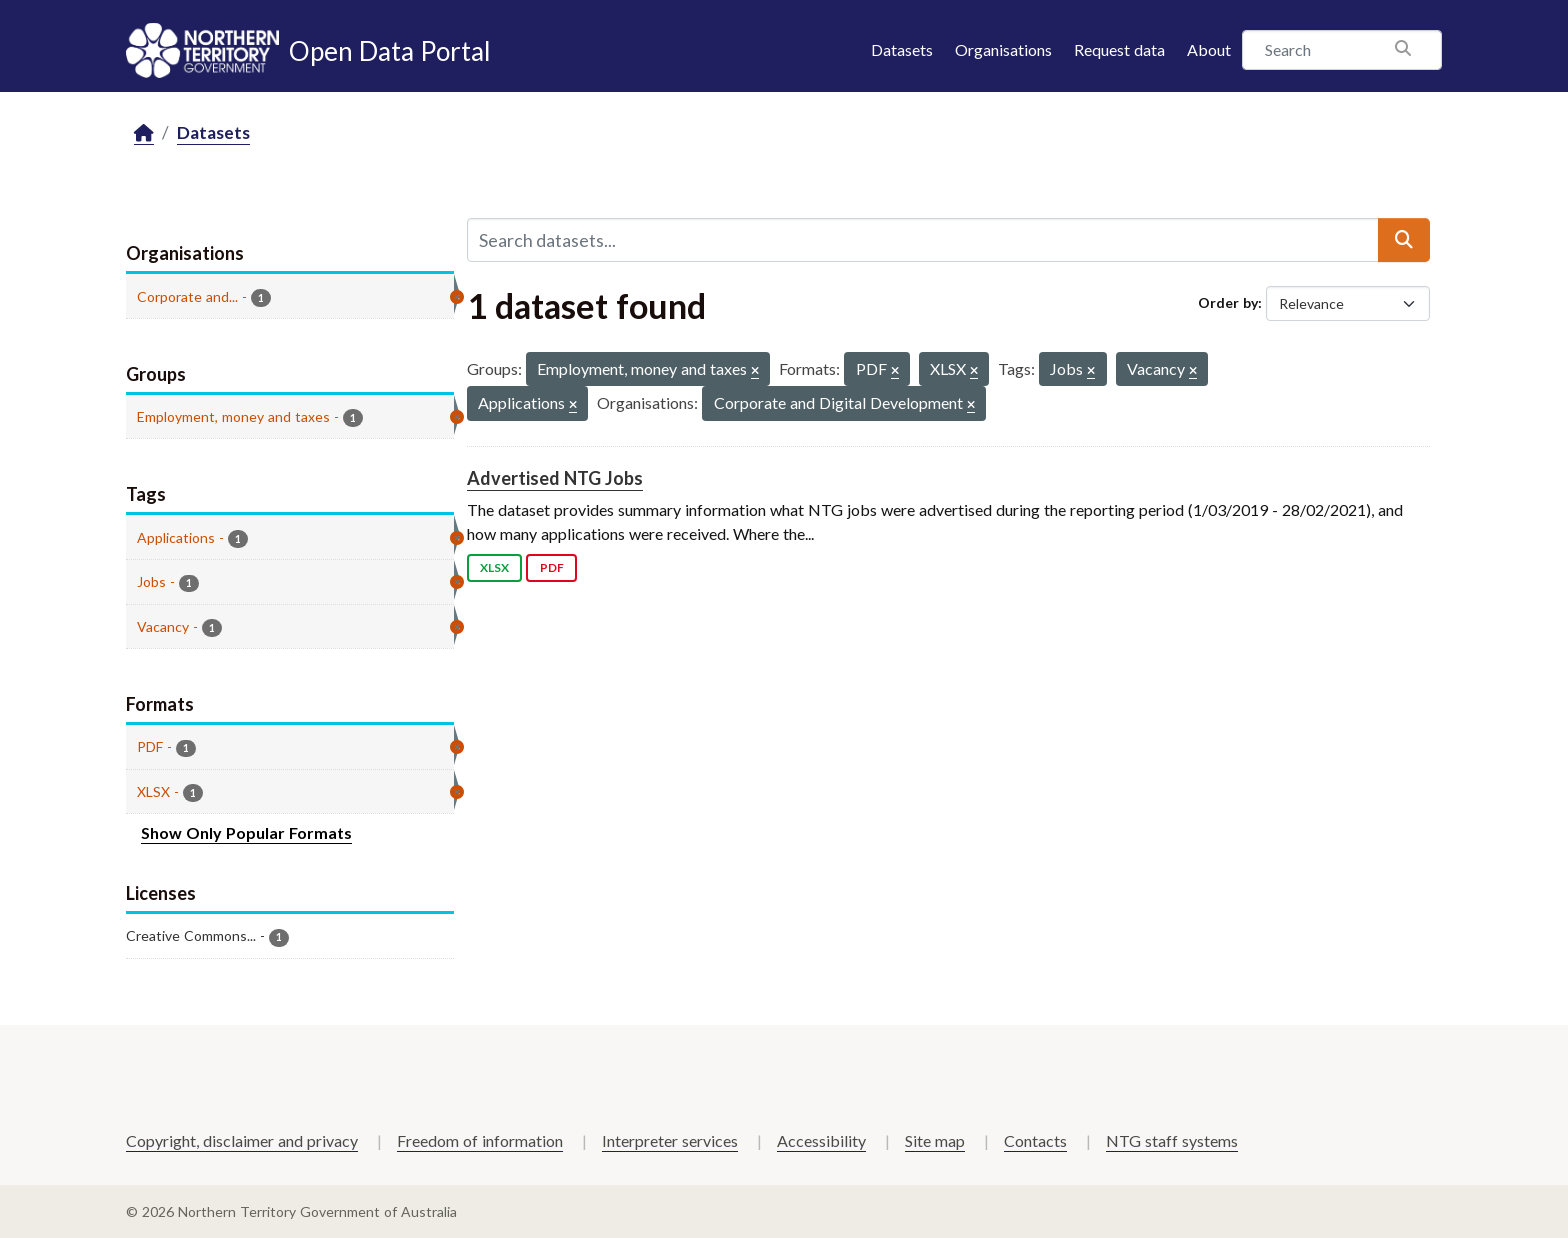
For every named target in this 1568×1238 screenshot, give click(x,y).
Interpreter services (670, 1140)
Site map (935, 1140)
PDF (552, 567)
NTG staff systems (1172, 1140)
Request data (1119, 49)
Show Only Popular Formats (246, 832)
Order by (1228, 302)
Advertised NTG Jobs (555, 478)
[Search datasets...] (923, 240)
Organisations (1003, 49)
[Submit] (1404, 240)
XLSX (494, 567)
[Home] (144, 133)
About (1209, 49)
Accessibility (821, 1140)
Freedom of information (480, 1140)
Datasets (902, 49)
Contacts (1035, 1140)
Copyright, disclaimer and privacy (242, 1140)
